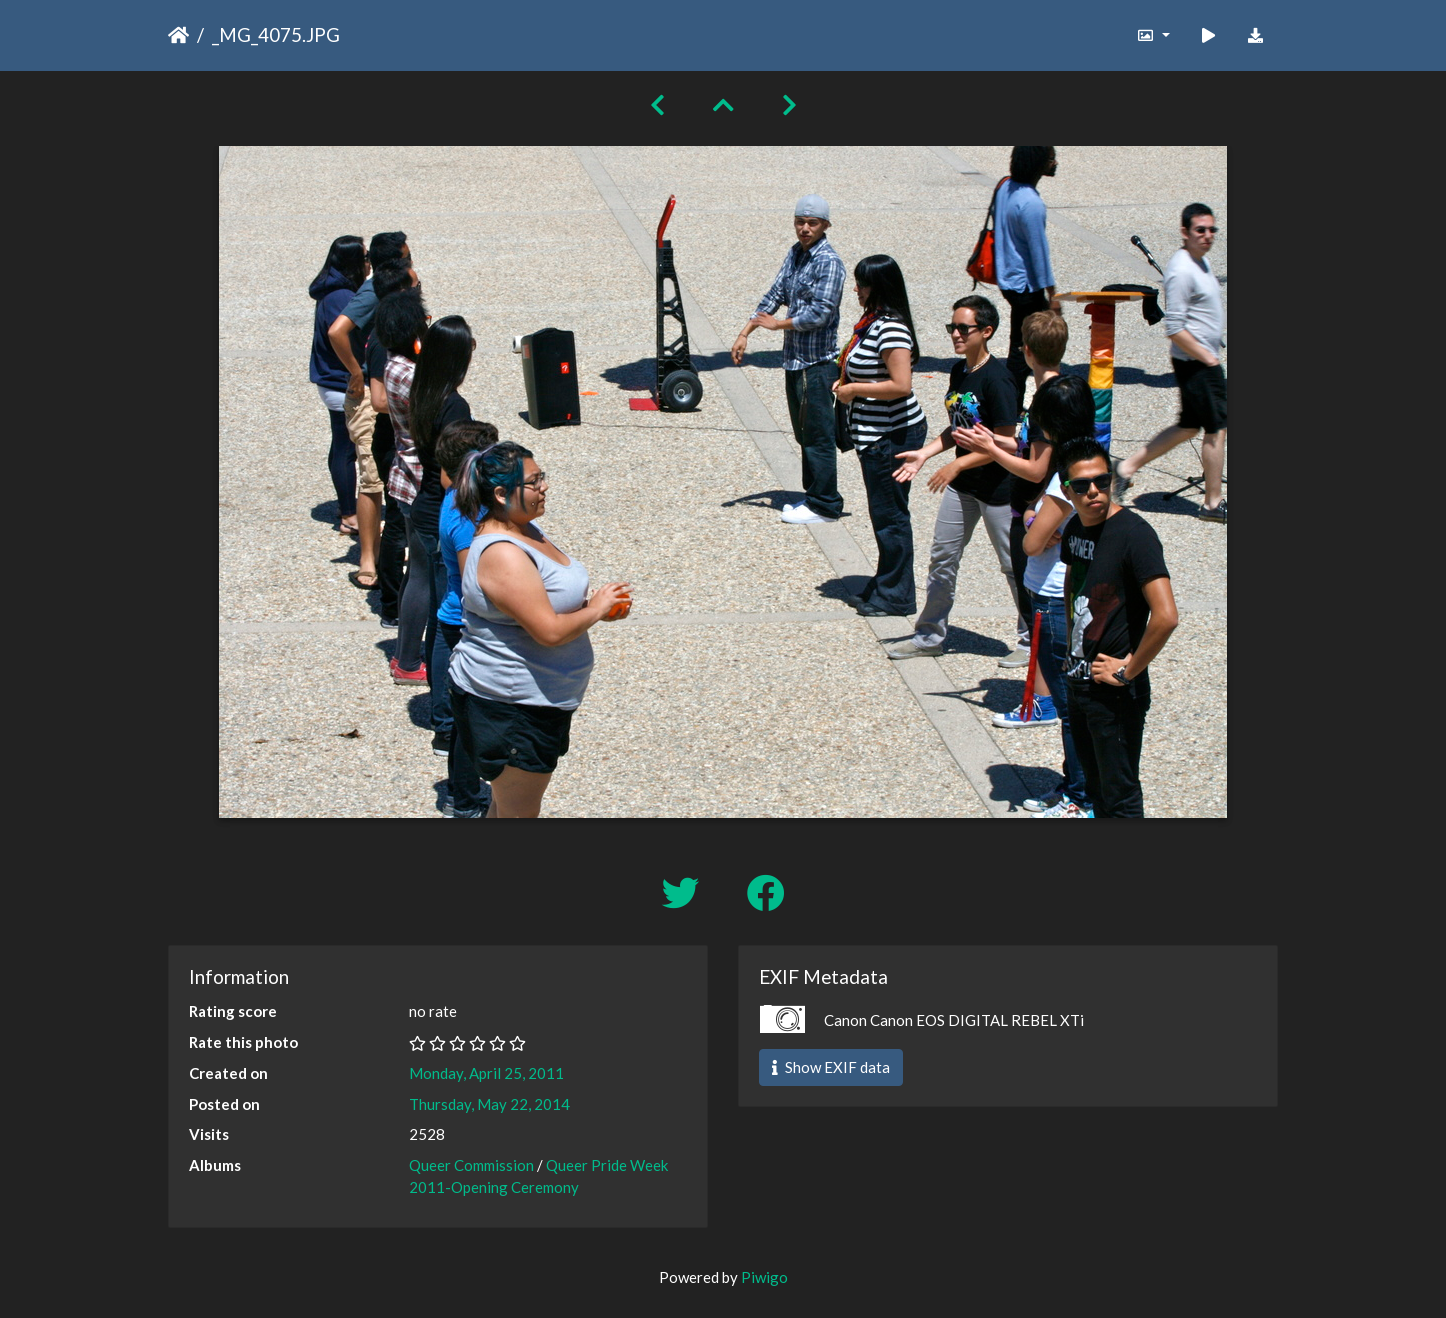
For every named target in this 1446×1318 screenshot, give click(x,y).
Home (178, 35)
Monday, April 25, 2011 (486, 1073)
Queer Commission (471, 1165)
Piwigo (764, 1277)
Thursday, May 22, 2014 (489, 1104)
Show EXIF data (831, 1067)
